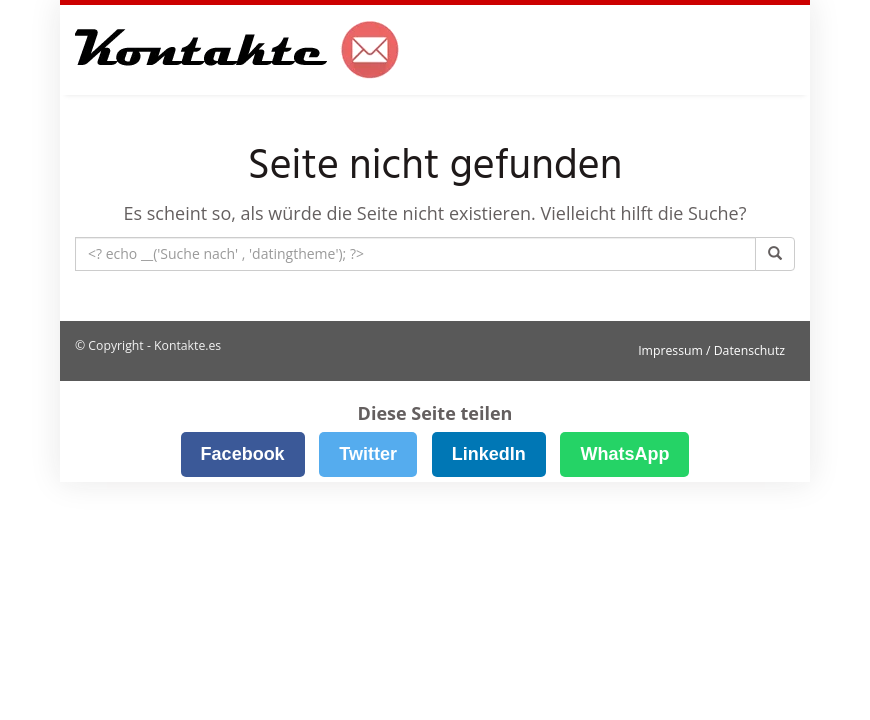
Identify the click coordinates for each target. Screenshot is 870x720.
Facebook (243, 454)
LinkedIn (489, 454)
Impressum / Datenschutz (711, 350)
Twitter (368, 454)
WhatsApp (624, 454)
